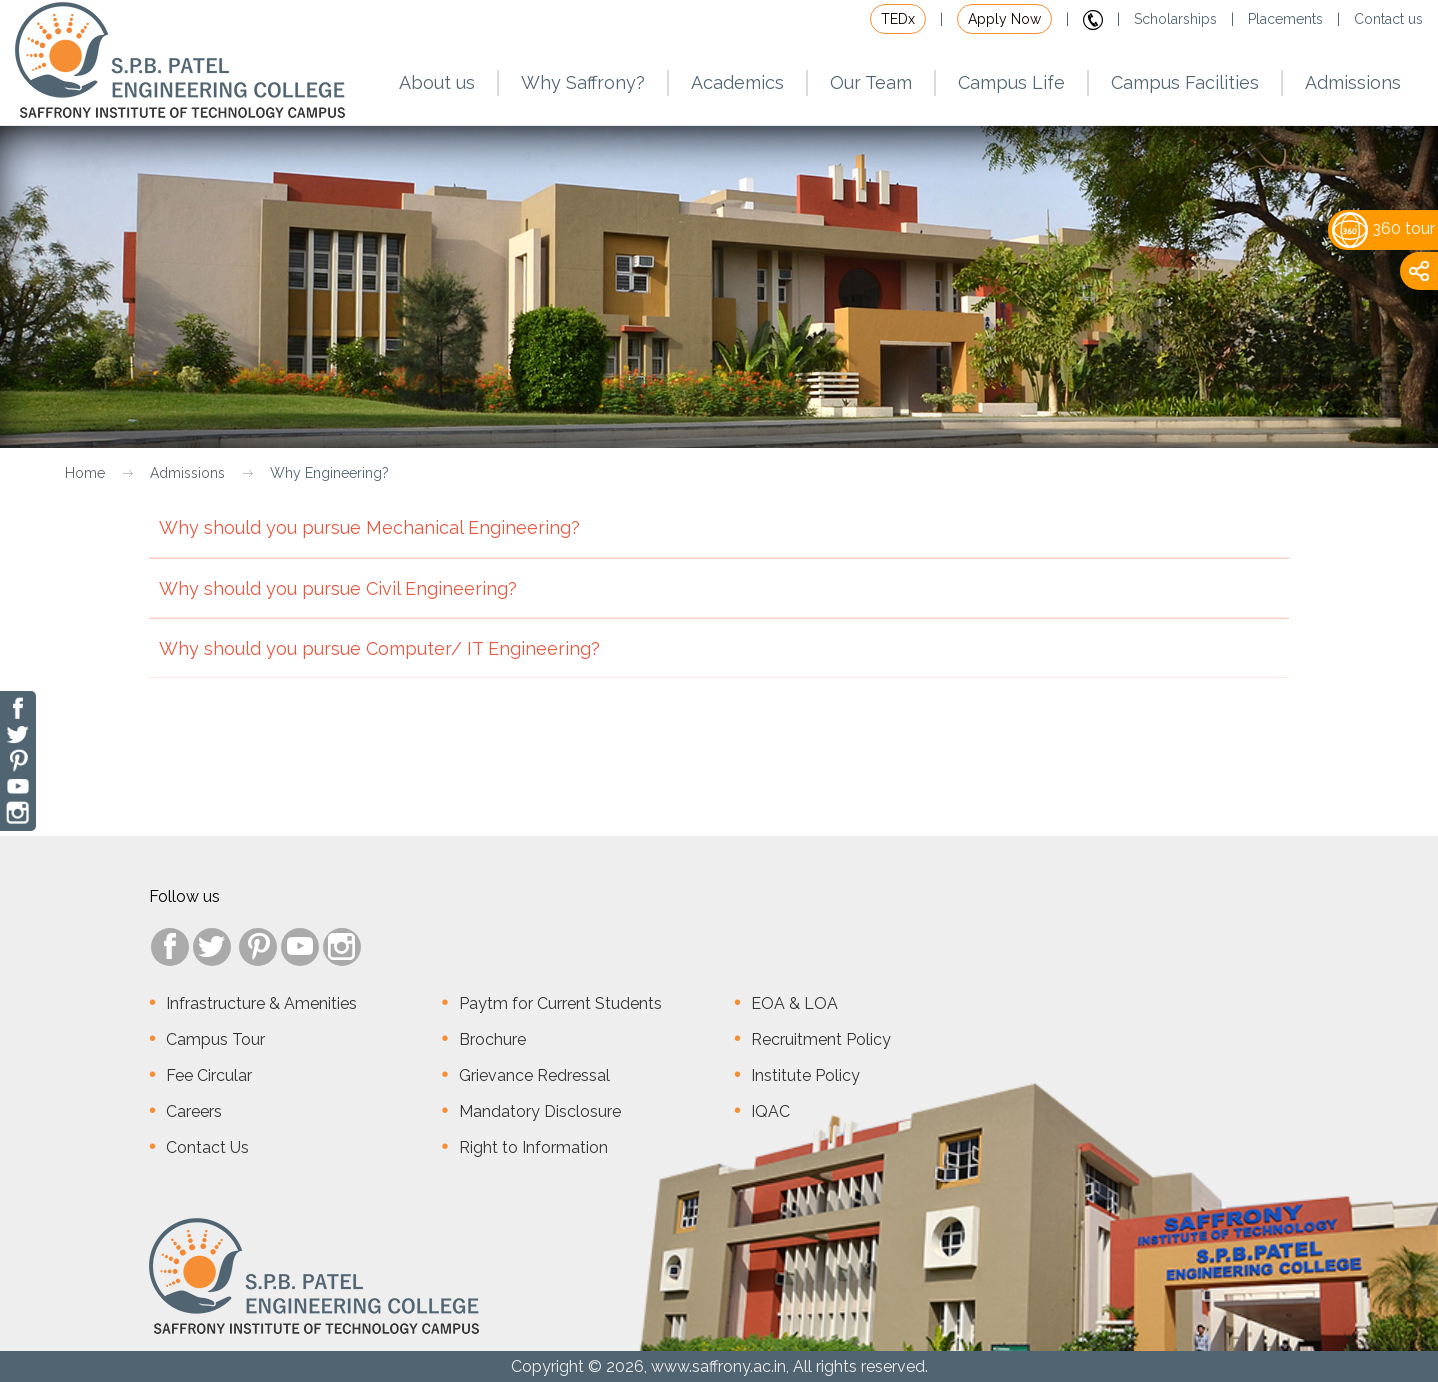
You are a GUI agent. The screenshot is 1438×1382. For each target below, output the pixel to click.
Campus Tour (215, 1039)
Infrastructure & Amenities (261, 1003)
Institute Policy (805, 1075)
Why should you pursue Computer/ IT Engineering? (719, 658)
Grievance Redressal (534, 1075)
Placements (1285, 19)
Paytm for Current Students (560, 1003)
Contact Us (207, 1147)
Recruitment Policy (821, 1039)
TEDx (898, 19)
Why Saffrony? (583, 82)
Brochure (492, 1039)
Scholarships (1175, 19)
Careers (194, 1111)
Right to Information (533, 1147)
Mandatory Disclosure (540, 1111)
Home (85, 473)
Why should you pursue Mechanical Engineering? (719, 537)
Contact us (1388, 19)
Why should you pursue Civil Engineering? (719, 598)
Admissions (187, 473)
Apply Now (1004, 19)
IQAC (770, 1111)
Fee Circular (209, 1075)
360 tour (1383, 228)
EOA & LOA (794, 1003)
